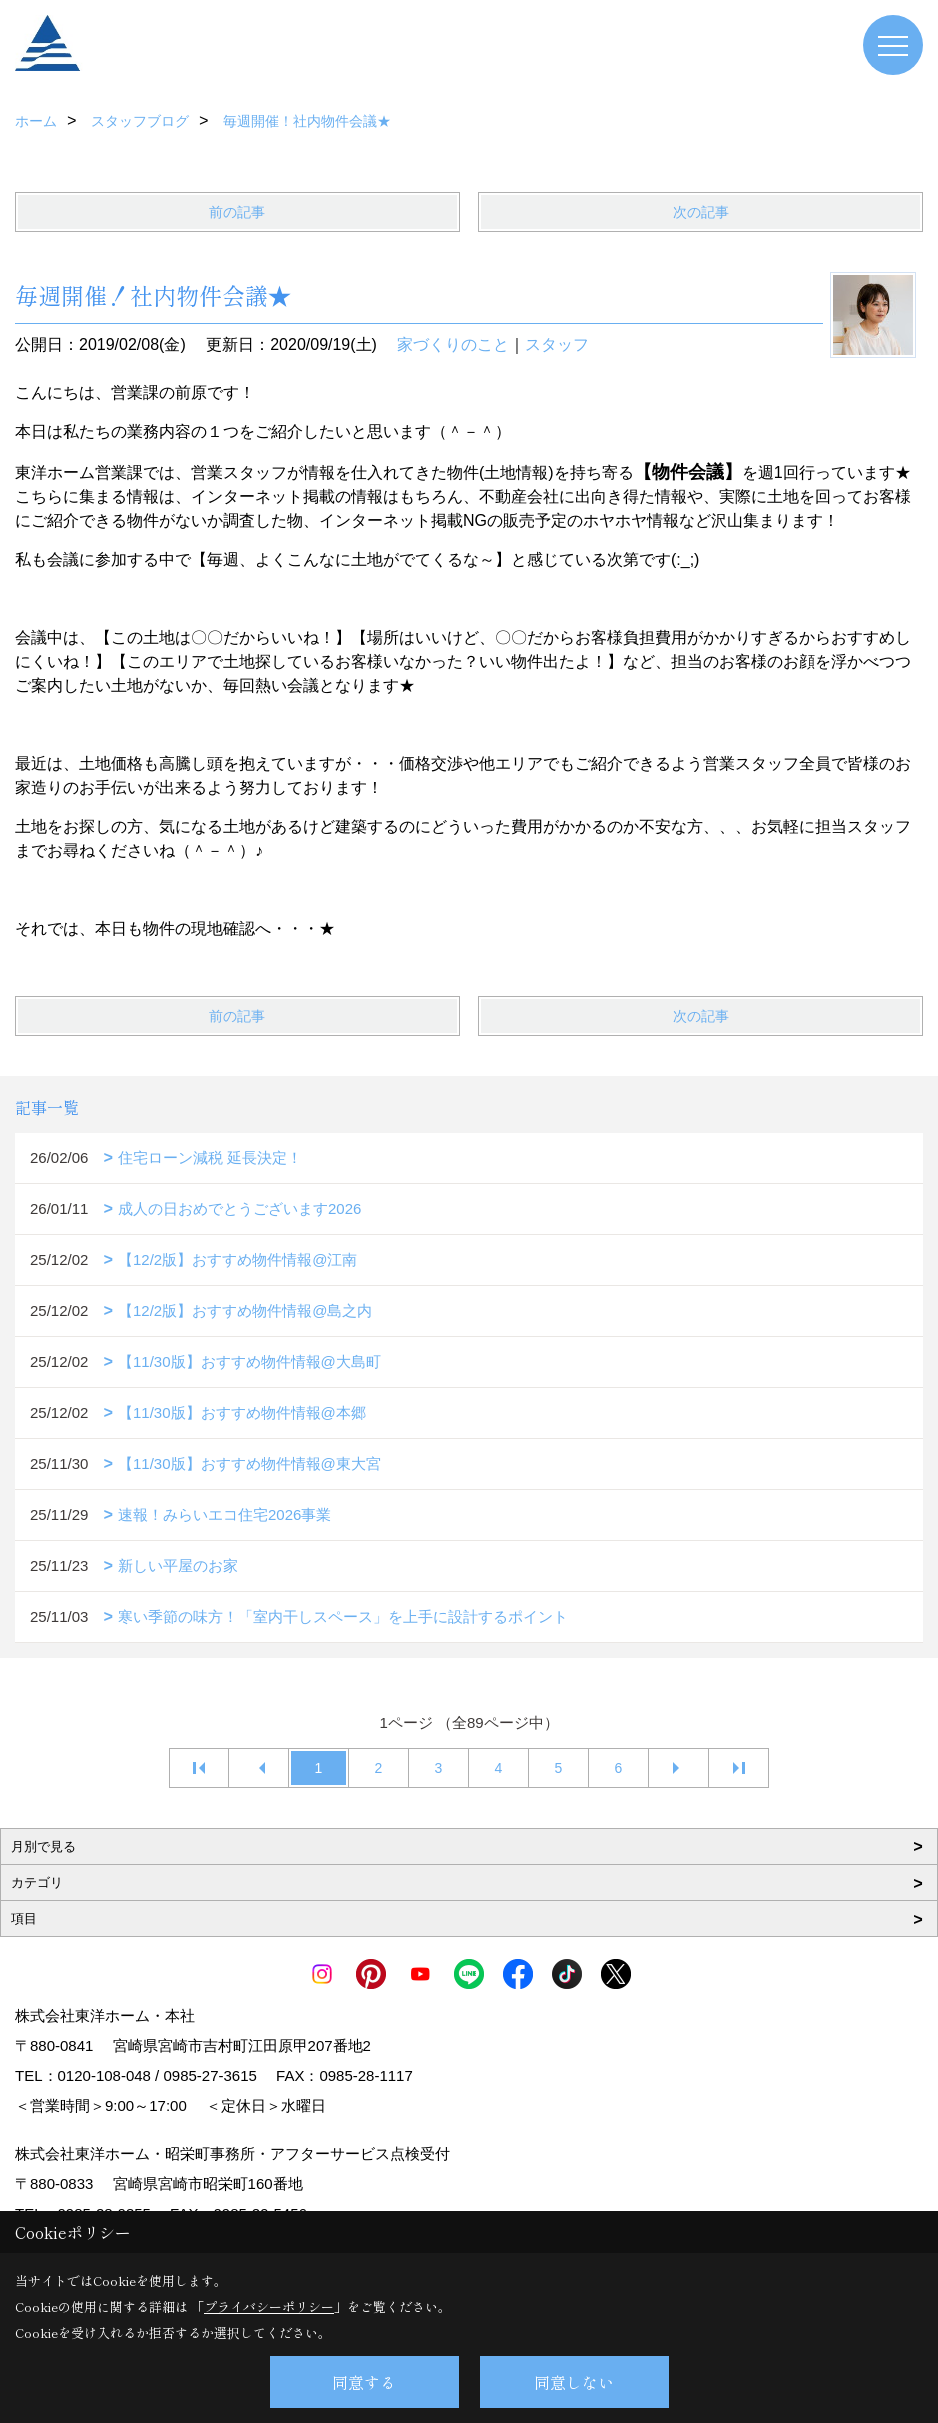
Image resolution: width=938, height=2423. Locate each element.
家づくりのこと (453, 344)
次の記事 (701, 212)
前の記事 (237, 212)
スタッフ (557, 344)
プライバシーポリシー (269, 2306)
